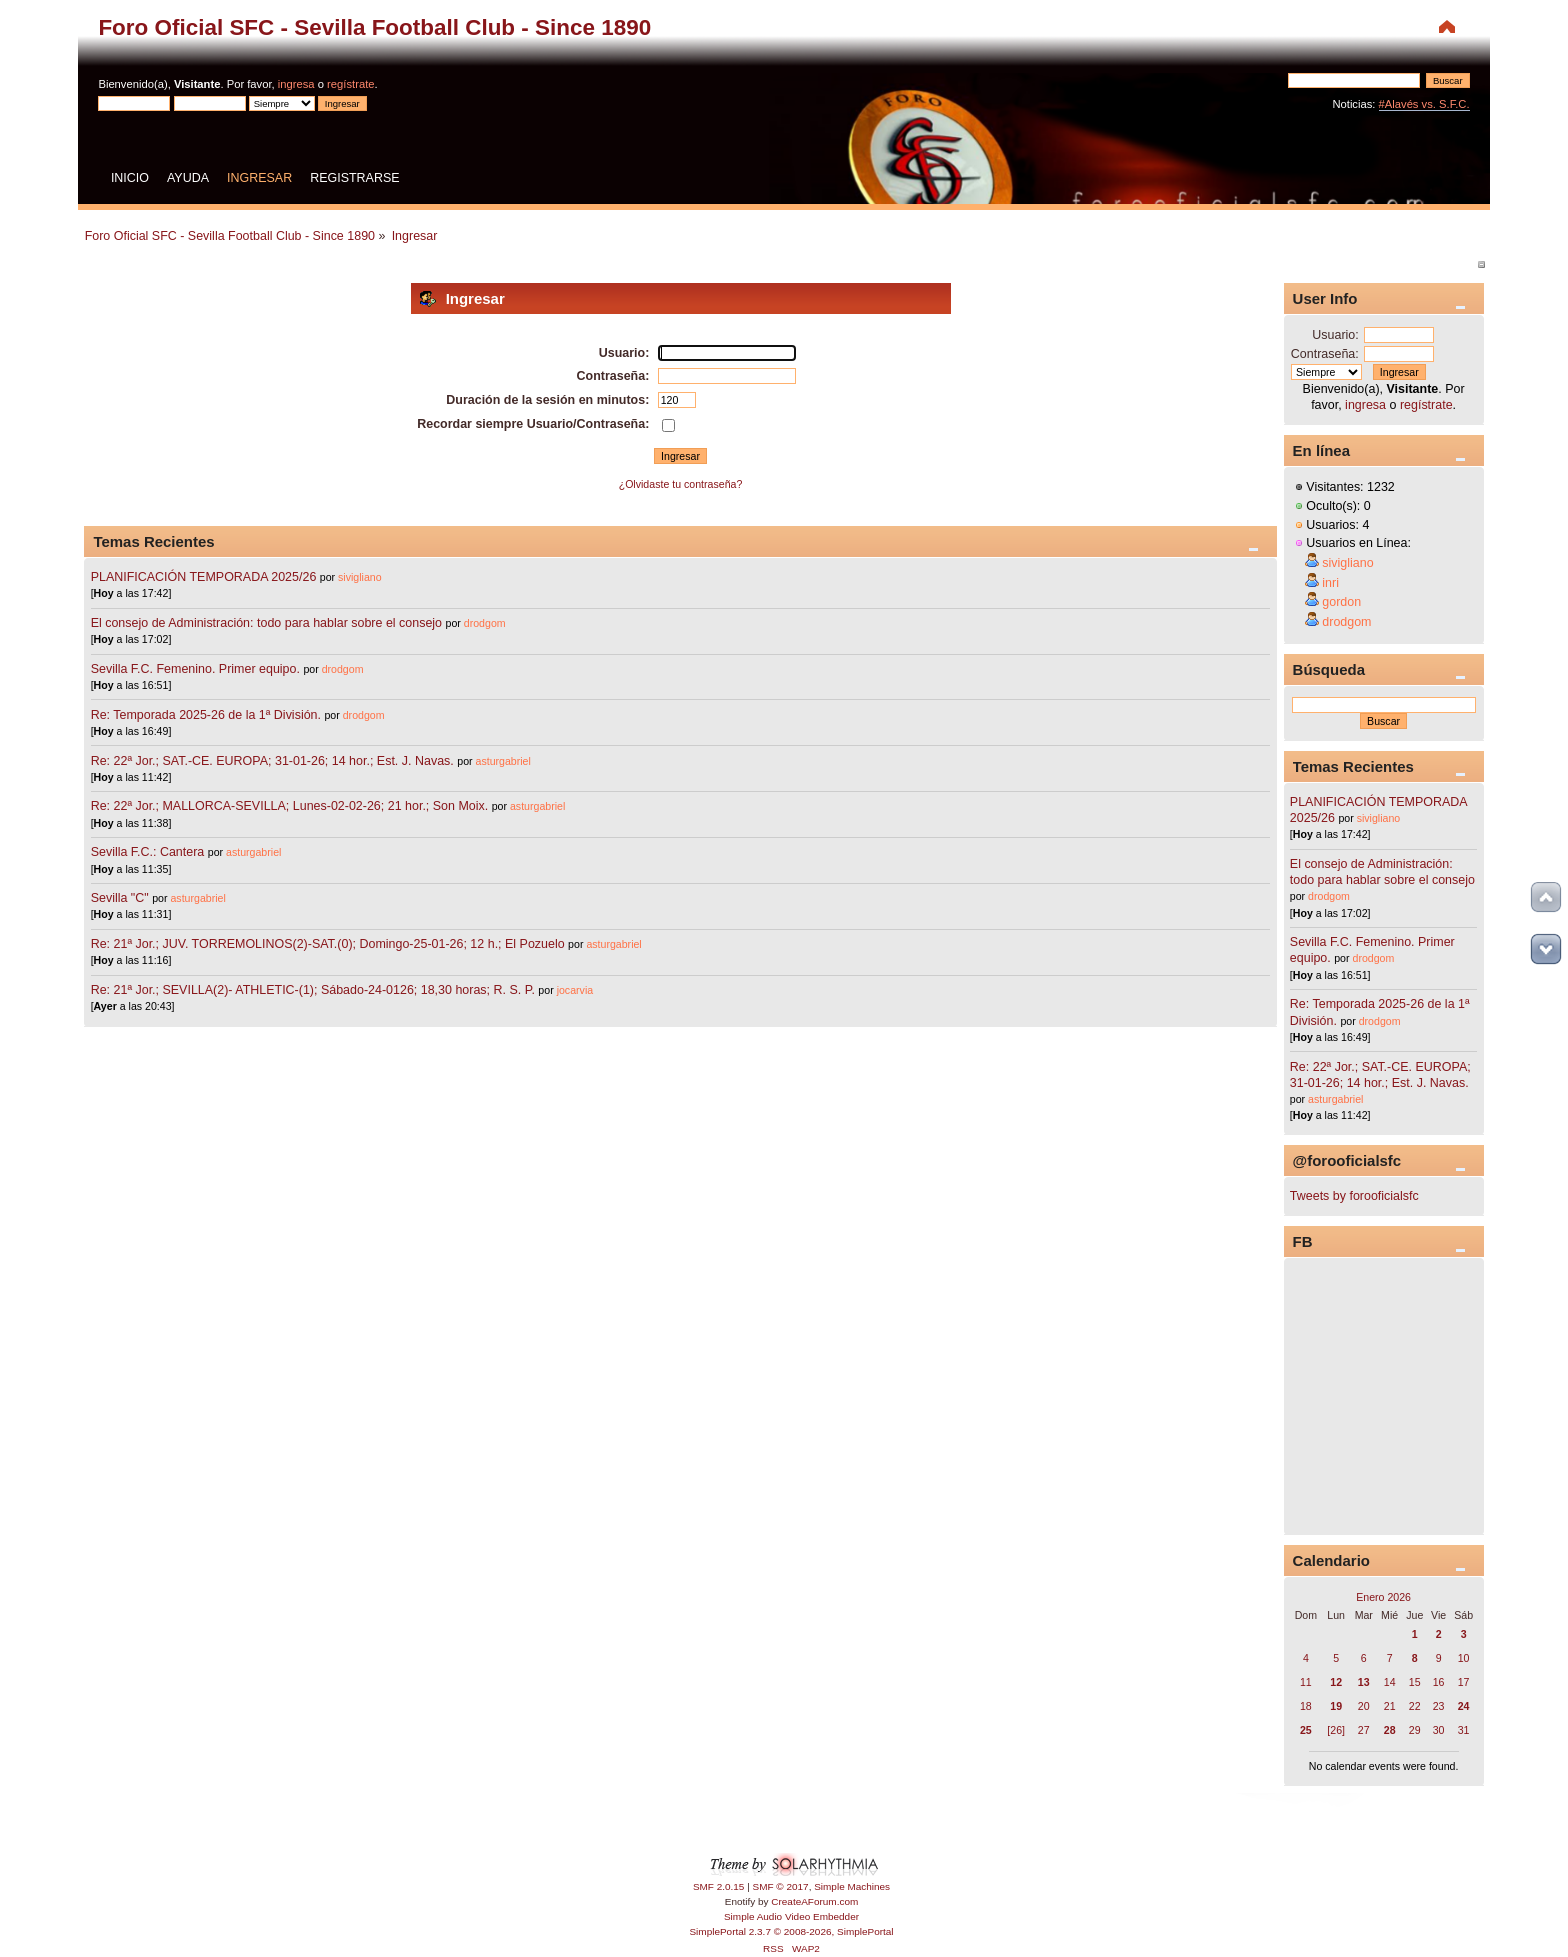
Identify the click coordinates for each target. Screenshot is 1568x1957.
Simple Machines (852, 1886)
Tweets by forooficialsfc (1354, 1196)
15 (1415, 1682)
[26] (1336, 1730)
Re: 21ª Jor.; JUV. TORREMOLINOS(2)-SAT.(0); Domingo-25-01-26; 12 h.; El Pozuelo (328, 944)
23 (1439, 1706)
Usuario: (1335, 335)
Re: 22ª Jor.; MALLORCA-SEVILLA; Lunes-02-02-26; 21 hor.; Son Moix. (290, 806)
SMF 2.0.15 (719, 1886)
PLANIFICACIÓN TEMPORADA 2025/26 (204, 577)
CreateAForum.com (814, 1901)
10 (1464, 1658)
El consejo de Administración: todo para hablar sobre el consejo (266, 623)
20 (1364, 1706)
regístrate (350, 84)
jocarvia (575, 990)
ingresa (296, 84)
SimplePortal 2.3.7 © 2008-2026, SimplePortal (791, 1931)
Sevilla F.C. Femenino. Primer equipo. (195, 669)
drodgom (485, 623)
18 (1306, 1706)
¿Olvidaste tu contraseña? (681, 484)
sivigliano (360, 577)
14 (1390, 1682)
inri (1330, 583)
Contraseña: (1325, 354)
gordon (1341, 602)
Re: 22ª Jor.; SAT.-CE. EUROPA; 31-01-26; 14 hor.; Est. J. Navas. (272, 761)
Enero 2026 (1383, 1597)
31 (1464, 1730)
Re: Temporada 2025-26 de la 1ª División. (206, 715)
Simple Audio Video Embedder (791, 1916)
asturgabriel (503, 761)
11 (1306, 1682)
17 (1464, 1682)
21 (1390, 1706)
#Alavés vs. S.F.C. (1424, 104)
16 (1439, 1682)
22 (1415, 1706)
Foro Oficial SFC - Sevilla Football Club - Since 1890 (374, 27)
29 (1415, 1730)
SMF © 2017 (781, 1886)
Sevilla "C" (122, 898)
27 (1364, 1730)
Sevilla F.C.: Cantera (149, 852)
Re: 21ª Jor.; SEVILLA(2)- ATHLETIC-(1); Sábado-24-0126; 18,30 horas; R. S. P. (313, 990)
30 (1439, 1730)
